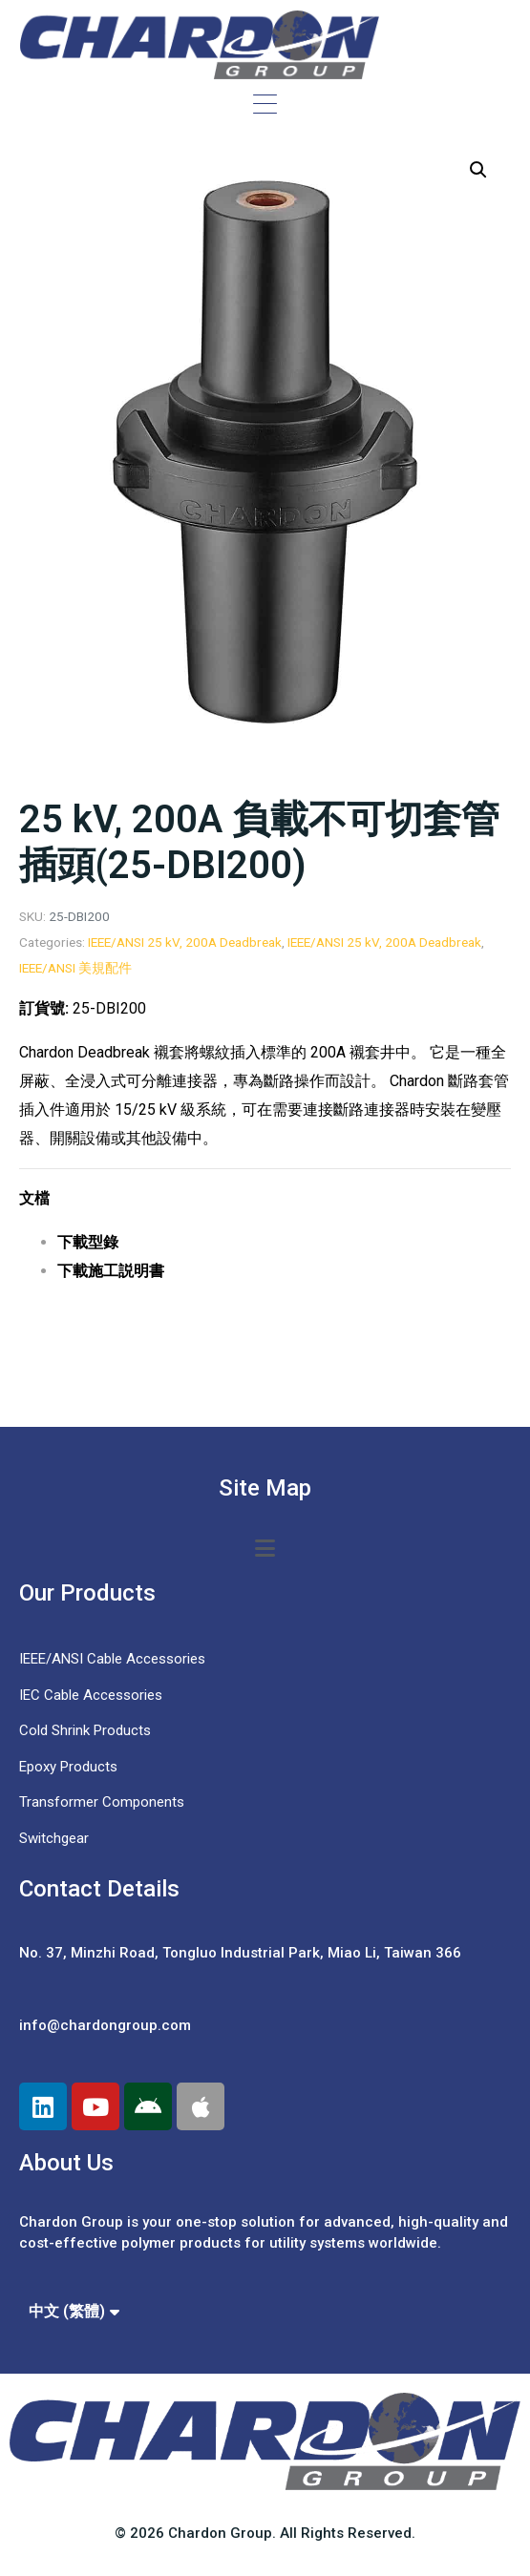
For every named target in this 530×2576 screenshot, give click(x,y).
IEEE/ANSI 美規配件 (75, 967)
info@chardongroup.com (105, 2025)
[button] (478, 170)
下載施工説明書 (110, 1271)
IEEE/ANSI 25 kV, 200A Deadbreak (185, 942)
